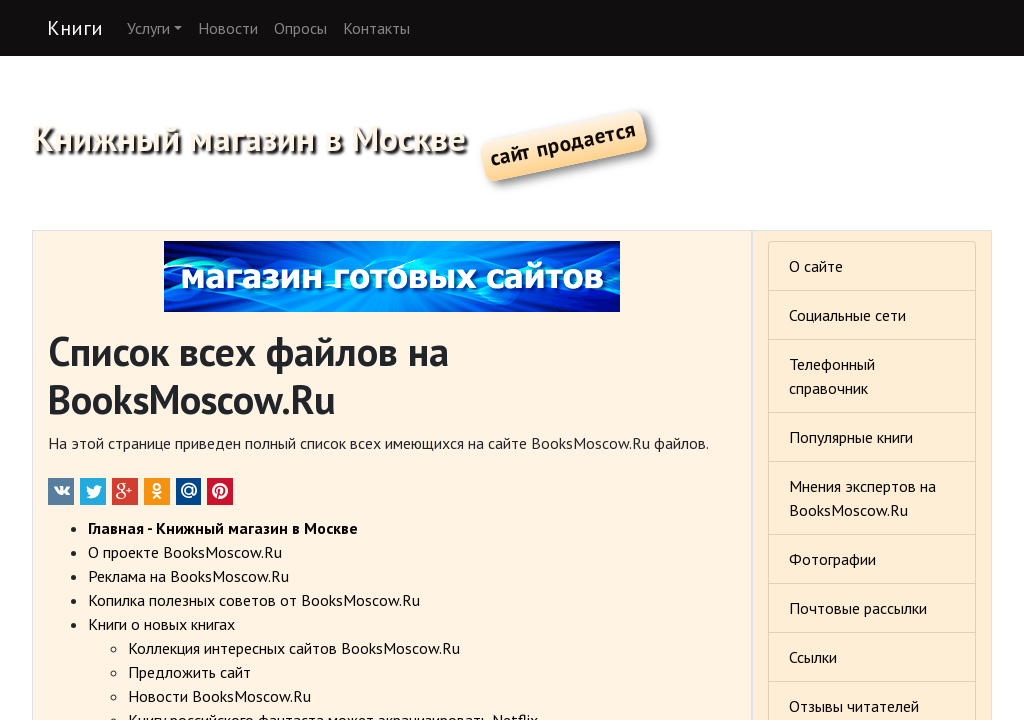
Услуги (148, 28)
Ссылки (813, 657)
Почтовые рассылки (858, 608)
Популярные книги (851, 437)
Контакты (376, 28)
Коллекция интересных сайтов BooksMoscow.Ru (294, 648)
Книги (75, 28)
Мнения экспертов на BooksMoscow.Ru (862, 498)
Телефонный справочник (832, 376)
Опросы (300, 28)
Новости (228, 28)
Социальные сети (847, 315)
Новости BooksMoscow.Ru (219, 696)
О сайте (816, 266)
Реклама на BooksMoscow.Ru (188, 576)
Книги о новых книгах (161, 624)
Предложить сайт (189, 672)
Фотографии (832, 559)
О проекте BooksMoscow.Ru (185, 552)
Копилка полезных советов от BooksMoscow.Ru (254, 600)
